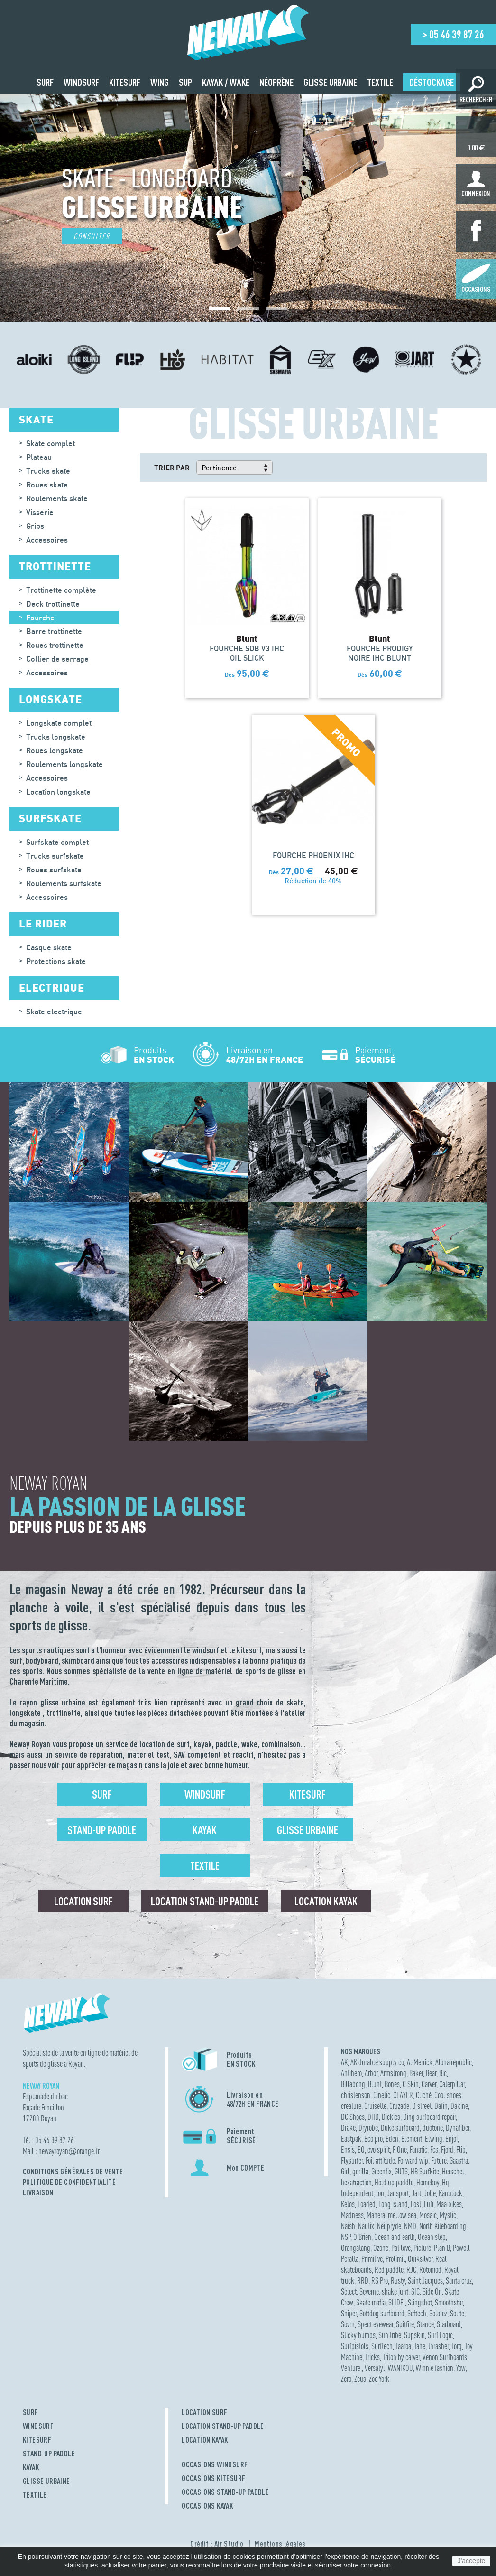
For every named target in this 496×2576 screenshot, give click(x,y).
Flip (461, 2149)
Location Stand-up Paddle (204, 1901)
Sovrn (348, 2324)
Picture (422, 2248)
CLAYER (403, 2095)
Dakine (459, 2106)
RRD (362, 2281)
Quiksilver (420, 2259)
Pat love (401, 2248)
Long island (393, 2204)
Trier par (172, 467)
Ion (380, 2193)
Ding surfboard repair (429, 2117)
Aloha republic (453, 2062)
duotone (433, 2128)
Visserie (40, 512)
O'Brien (362, 2237)
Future (439, 2160)
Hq (445, 2182)
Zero (346, 2379)
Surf (102, 1794)
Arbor (371, 2073)
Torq (456, 2346)
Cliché (424, 2095)
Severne (369, 2291)
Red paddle (389, 2270)
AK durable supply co (377, 2062)
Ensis (348, 2149)
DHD (373, 2117)
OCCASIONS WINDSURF (215, 2464)
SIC (415, 2291)
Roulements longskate (64, 764)
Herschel (453, 2171)
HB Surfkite (425, 2171)
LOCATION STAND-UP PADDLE (223, 2426)
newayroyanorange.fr (69, 2151)
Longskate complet (59, 723)
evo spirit (378, 2149)
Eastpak (351, 2139)
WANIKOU (400, 2368)
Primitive (372, 2259)
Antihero (351, 2073)
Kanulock (450, 2193)
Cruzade (399, 2106)
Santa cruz (459, 2281)
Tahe (419, 2346)
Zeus (360, 2379)
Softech (416, 2313)
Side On (432, 2291)
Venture (351, 2368)
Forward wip (413, 2160)
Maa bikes (449, 2204)
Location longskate (58, 791)
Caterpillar (452, 2084)
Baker (416, 2073)
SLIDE (396, 2302)
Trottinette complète (61, 590)
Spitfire (405, 2324)
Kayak (205, 1829)
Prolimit (395, 2259)
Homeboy (427, 2182)
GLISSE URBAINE (46, 2481)
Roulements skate (57, 498)
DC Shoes (353, 2117)
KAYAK (31, 2467)
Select (349, 2291)
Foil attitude (380, 2160)
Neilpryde (389, 2226)
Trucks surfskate (55, 856)
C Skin (411, 2084)
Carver (429, 2084)
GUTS (401, 2171)
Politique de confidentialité (69, 2182)
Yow (461, 2368)
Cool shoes (447, 2095)
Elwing (433, 2139)
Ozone (380, 2248)
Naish (348, 2226)
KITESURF (37, 2439)
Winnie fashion (434, 2368)
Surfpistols (354, 2346)
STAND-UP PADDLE (49, 2453)
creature (351, 2106)
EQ (361, 2149)
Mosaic (428, 2215)
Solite (457, 2313)
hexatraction (356, 2182)
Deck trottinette (53, 604)
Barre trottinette (54, 631)
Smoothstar (449, 2302)
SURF (30, 2412)
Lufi (428, 2204)
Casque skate (49, 947)
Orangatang (355, 2248)
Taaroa (403, 2346)
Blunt (375, 2084)
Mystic (448, 2215)
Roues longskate (54, 750)
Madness (352, 2215)
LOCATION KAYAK (205, 2439)
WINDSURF (38, 2426)
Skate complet (50, 443)
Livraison (38, 2192)
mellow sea (402, 2215)
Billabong (353, 2084)
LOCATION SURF (204, 2412)
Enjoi (451, 2139)
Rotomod (430, 2270)
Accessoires (47, 539)
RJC (411, 2270)
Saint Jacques (425, 2281)
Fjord (447, 2149)
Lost (416, 2204)
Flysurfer (352, 2160)
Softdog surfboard (381, 2313)
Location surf (83, 1901)
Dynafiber (457, 2128)
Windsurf (204, 1794)
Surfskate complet (57, 842)
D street (422, 2106)
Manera (376, 2215)
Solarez (438, 2313)
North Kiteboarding (442, 2226)
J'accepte (472, 2561)
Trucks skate (48, 471)
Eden (392, 2139)
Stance (425, 2324)
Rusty (398, 2281)
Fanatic (418, 2149)
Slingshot (420, 2302)
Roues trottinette (54, 645)
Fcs (434, 2149)
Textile (205, 1865)
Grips (35, 526)
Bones (392, 2084)
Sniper (349, 2313)
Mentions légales (280, 2543)
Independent (357, 2193)
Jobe (430, 2193)
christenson (355, 2095)
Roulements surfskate (63, 883)
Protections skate (56, 961)
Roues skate (47, 484)
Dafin (441, 2106)
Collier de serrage (57, 659)
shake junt (395, 2291)
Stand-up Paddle (101, 1829)
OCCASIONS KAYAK (207, 2505)
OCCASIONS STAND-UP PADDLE (225, 2492)
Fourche (40, 617)
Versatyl (375, 2368)
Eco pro (373, 2139)
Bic (443, 2073)
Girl (345, 2171)
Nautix (366, 2226)
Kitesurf (307, 1794)
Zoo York (379, 2379)
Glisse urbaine (307, 1829)
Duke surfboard (400, 2128)
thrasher (438, 2346)
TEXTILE (35, 2495)
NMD (410, 2226)
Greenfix (381, 2171)
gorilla (360, 2171)
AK (344, 2062)
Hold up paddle (394, 2182)
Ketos (348, 2204)
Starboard (449, 2324)
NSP (345, 2237)
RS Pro (379, 2281)
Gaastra (459, 2160)
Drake (348, 2128)
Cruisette (375, 2106)
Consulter (91, 236)
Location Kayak (326, 1901)
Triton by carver (401, 2357)
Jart (416, 2193)
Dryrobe (368, 2128)
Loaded (367, 2204)
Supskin (414, 2335)
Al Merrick (419, 2062)
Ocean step (432, 2237)
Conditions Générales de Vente (73, 2171)
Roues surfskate (54, 869)
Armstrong (393, 2073)
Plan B (442, 2248)
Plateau (39, 457)
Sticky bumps (358, 2335)
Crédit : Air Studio (217, 2543)
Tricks (372, 2357)
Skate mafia (371, 2302)
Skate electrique (54, 1011)
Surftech (382, 2346)
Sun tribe (389, 2335)
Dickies (391, 2117)
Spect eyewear (375, 2324)
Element (411, 2139)
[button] (219, 308)
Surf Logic (440, 2335)
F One (400, 2149)
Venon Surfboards (445, 2357)
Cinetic (381, 2095)
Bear (431, 2073)
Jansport (398, 2193)
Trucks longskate (55, 736)
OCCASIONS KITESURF (213, 2478)
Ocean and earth (394, 2237)
